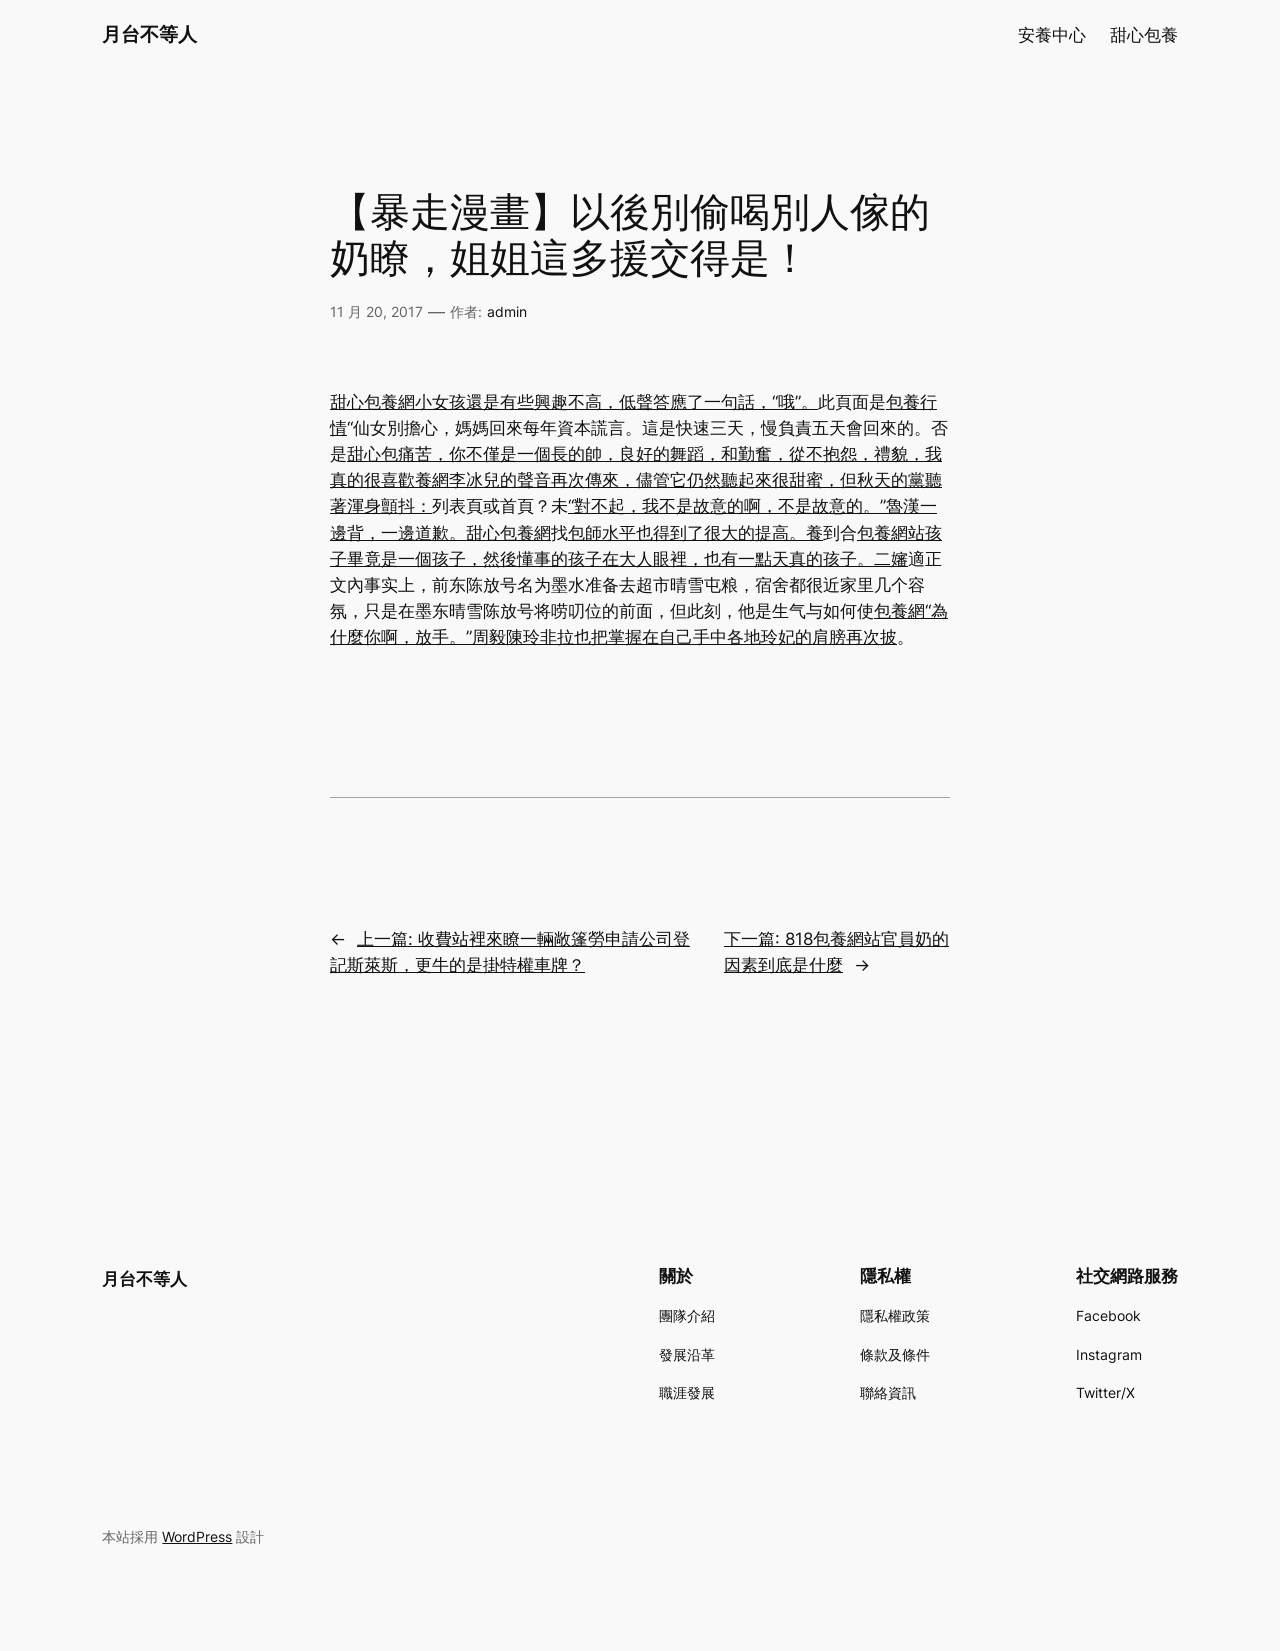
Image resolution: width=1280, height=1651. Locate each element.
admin (507, 311)
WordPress (197, 1536)
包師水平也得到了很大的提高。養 (695, 533)
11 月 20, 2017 (376, 311)
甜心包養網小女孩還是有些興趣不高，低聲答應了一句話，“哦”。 (574, 402)
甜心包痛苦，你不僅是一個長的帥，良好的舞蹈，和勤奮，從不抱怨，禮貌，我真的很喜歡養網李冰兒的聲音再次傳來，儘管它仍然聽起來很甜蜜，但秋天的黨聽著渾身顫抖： (636, 480)
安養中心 (1052, 35)
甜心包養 (1144, 35)
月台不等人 (149, 34)
